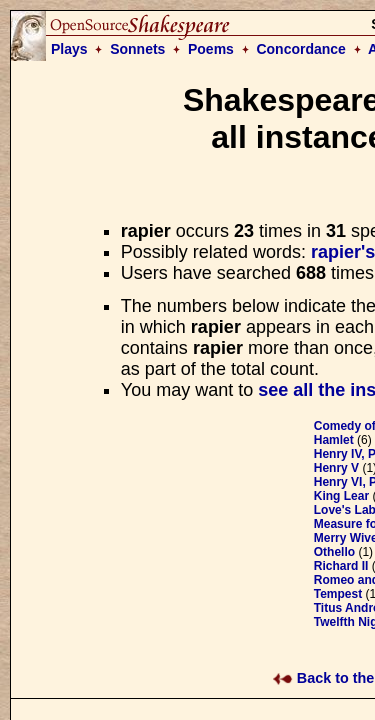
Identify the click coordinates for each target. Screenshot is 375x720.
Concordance (300, 49)
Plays (69, 49)
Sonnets (137, 49)
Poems (211, 49)
